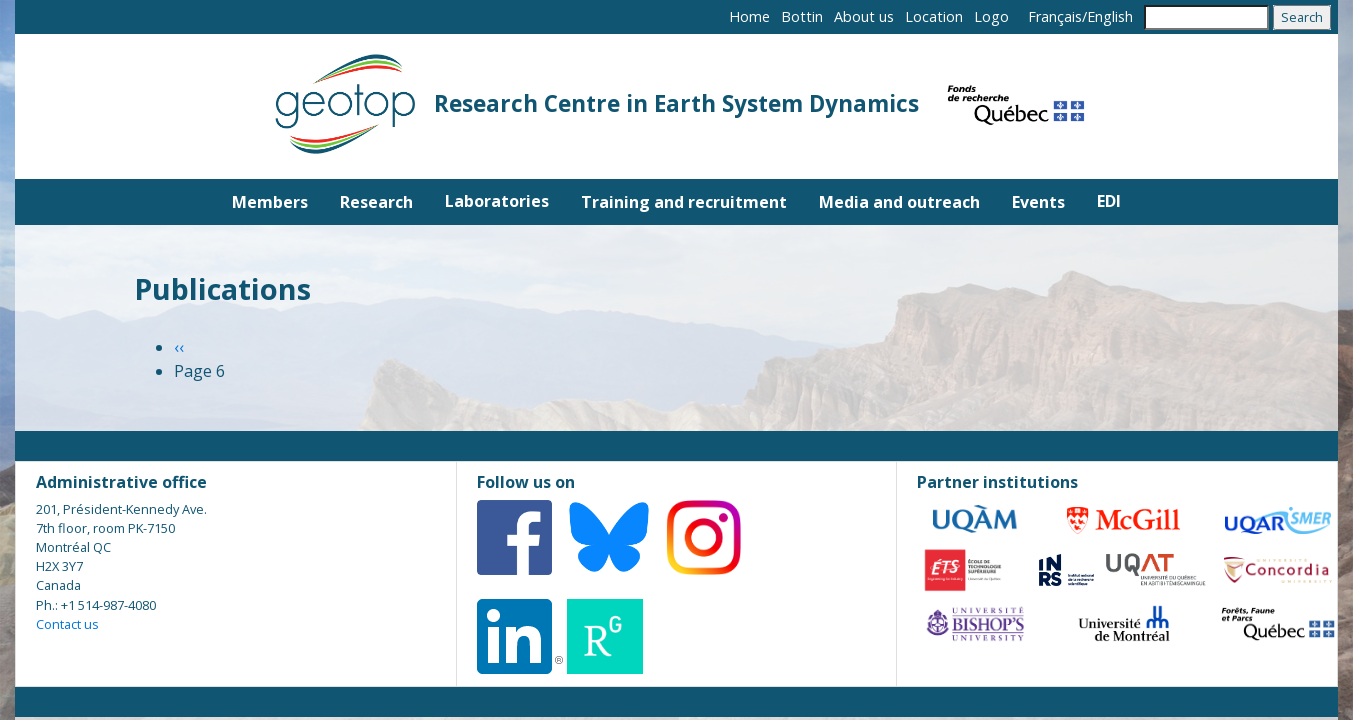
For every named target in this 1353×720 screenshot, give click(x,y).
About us (864, 16)
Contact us (67, 624)
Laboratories (497, 201)
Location (934, 16)
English (1110, 16)
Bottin (802, 16)
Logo (991, 16)
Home (749, 16)
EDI (1109, 201)
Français (1055, 16)
